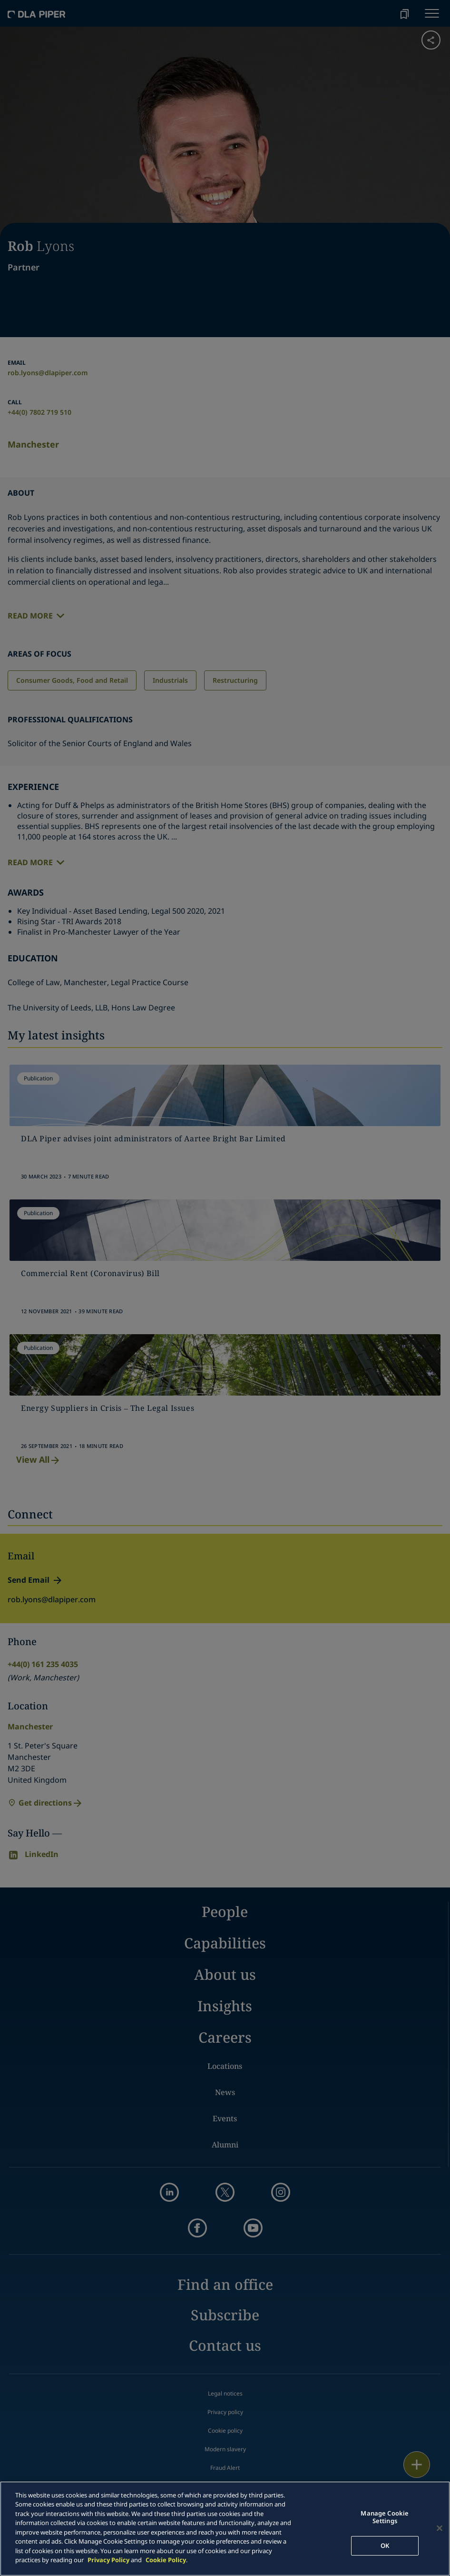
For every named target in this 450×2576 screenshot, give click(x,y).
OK (385, 2545)
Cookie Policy (166, 2560)
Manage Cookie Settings (385, 2517)
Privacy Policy (108, 2560)
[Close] (439, 2528)
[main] (225, 2528)
